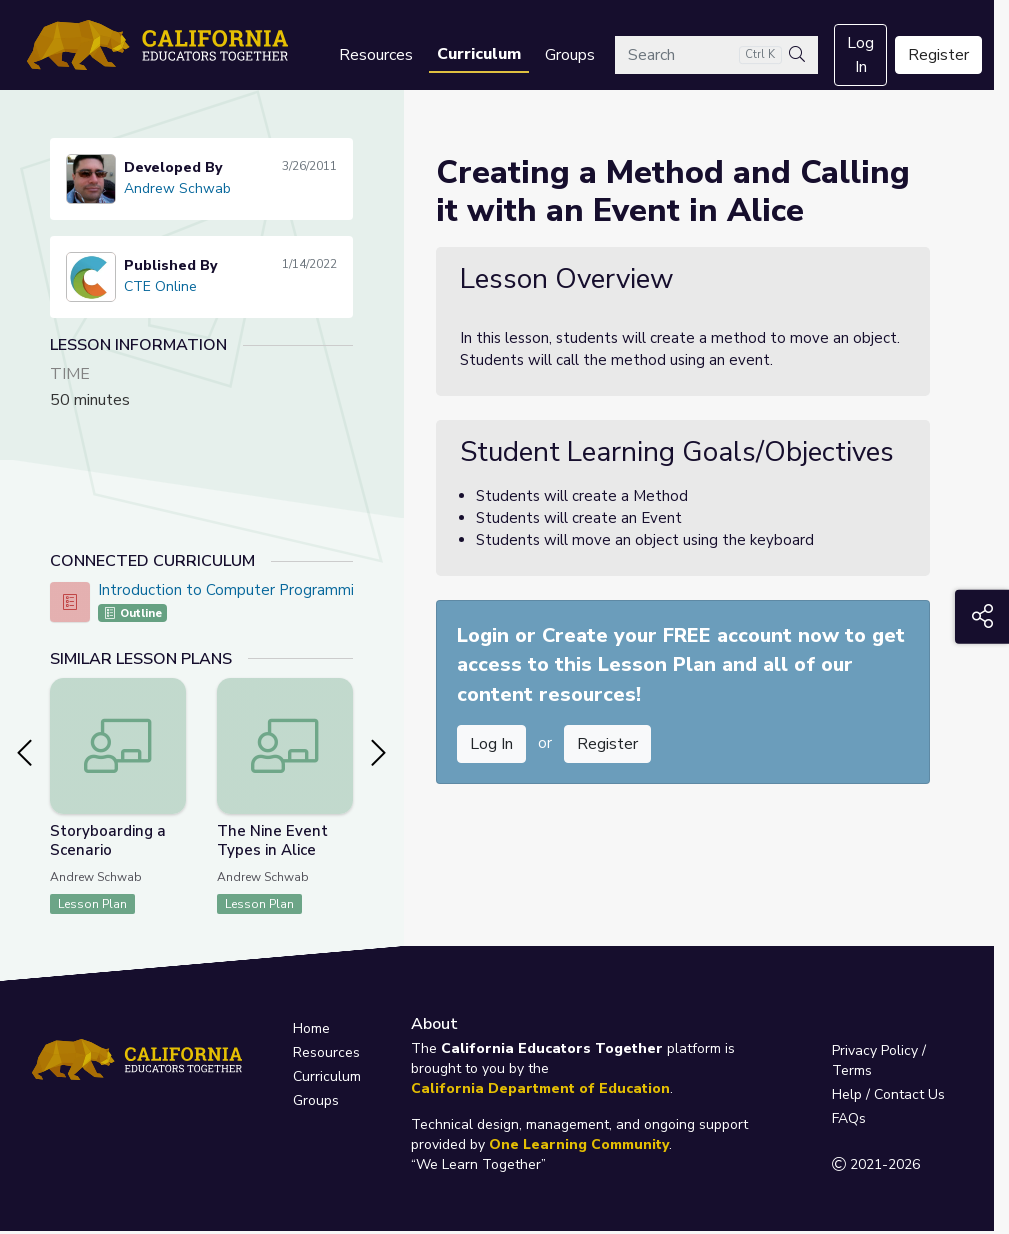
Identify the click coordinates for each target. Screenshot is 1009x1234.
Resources (376, 55)
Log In (860, 55)
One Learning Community (579, 1144)
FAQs (849, 1118)
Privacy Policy (875, 1050)
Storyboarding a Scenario (108, 840)
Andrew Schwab (177, 188)
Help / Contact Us (888, 1094)
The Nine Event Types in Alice (272, 840)
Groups (570, 55)
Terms (852, 1070)
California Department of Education (540, 1088)
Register (938, 55)
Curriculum (479, 54)
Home (311, 1028)
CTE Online (160, 286)
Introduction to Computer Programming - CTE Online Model (304, 590)
